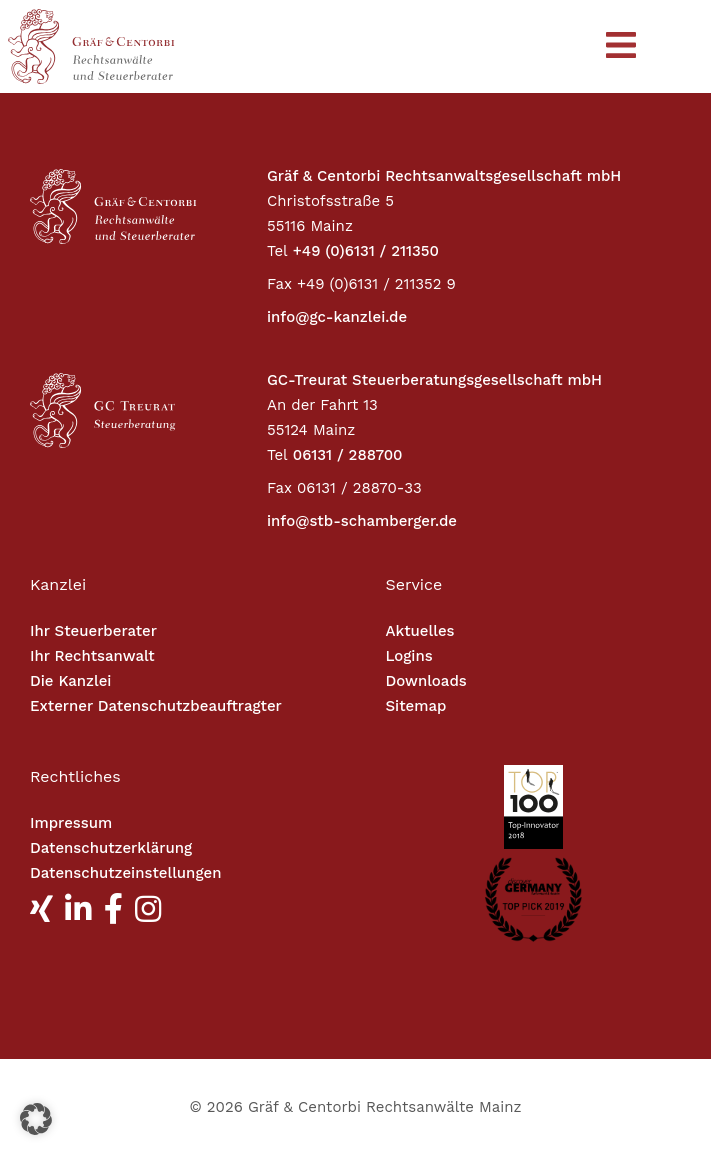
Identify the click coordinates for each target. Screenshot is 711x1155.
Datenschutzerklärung (111, 848)
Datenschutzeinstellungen (125, 873)
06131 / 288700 (348, 455)
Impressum (71, 823)
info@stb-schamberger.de (362, 521)
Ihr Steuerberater (93, 631)
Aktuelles (420, 631)
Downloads (426, 681)
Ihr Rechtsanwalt (92, 656)
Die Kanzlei (70, 681)
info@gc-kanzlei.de (337, 317)
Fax (279, 284)
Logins (409, 656)
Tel (277, 251)
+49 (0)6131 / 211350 (366, 251)
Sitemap (416, 706)
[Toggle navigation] (621, 46)
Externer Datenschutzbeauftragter (156, 706)
